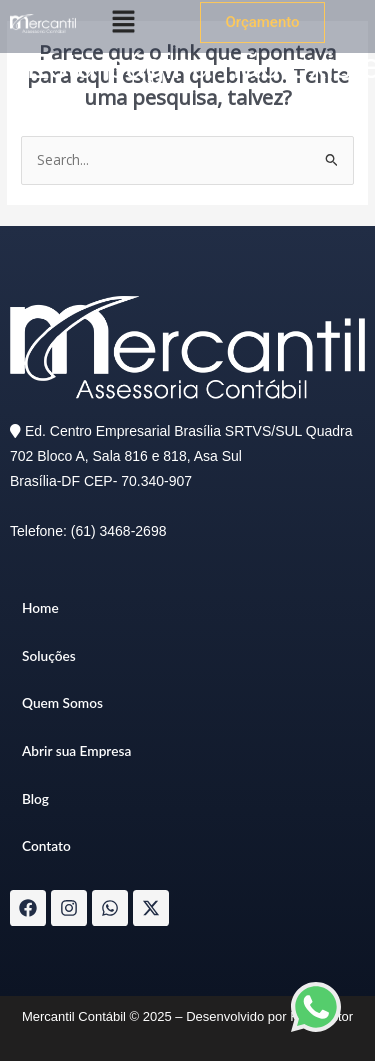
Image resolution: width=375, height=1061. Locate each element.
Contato (46, 845)
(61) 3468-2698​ (119, 531)
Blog (35, 798)
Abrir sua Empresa (76, 750)
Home (40, 607)
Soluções (49, 655)
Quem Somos (62, 702)
